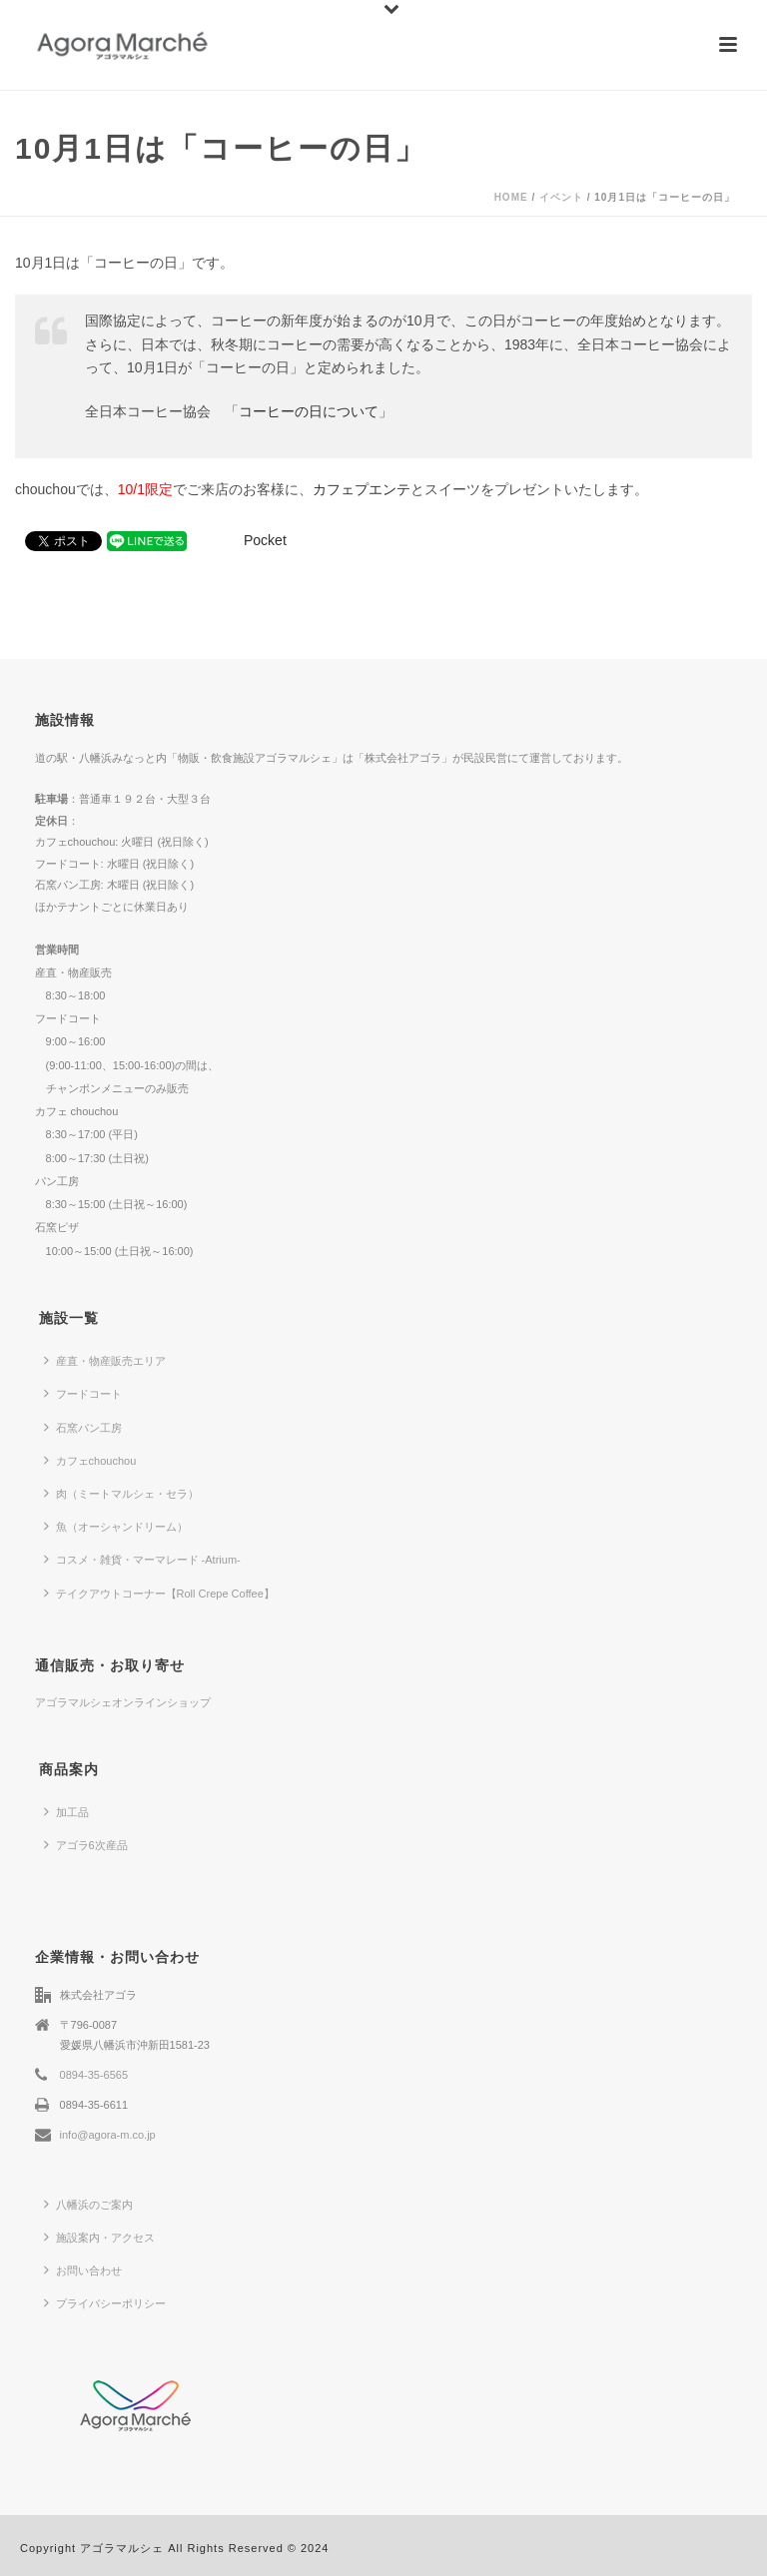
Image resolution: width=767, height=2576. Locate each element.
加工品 (66, 1811)
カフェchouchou (90, 1460)
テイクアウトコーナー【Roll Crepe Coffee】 (159, 1593)
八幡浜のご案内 (88, 2204)
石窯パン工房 (83, 1427)
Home (511, 197)
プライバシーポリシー (105, 2302)
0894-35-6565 (94, 2075)
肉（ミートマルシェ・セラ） (121, 1493)
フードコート (83, 1393)
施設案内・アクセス (99, 2237)
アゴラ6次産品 (86, 1844)
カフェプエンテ (361, 489)
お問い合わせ (83, 2269)
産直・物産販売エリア (105, 1360)
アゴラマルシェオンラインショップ (123, 1702)
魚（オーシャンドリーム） (116, 1526)
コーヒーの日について (309, 411)
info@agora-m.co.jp (108, 2135)
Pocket (265, 540)
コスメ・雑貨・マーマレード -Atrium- (142, 1559)
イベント (561, 197)
